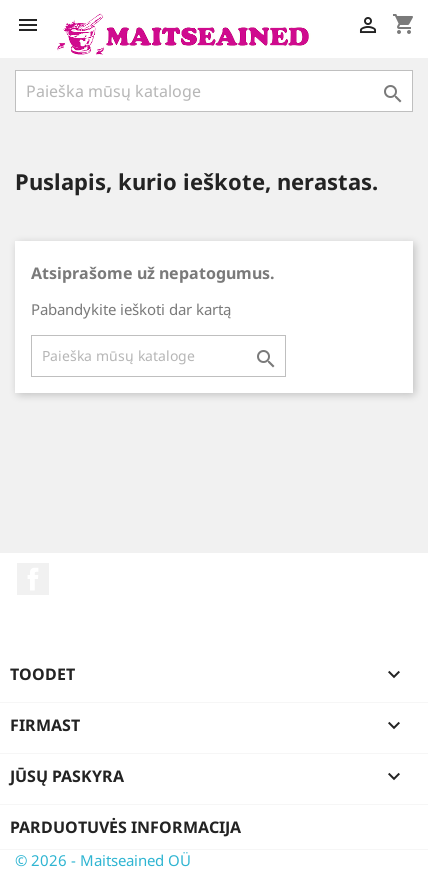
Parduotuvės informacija (125, 827)
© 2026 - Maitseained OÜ (103, 860)
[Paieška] (214, 91)
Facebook (33, 579)
